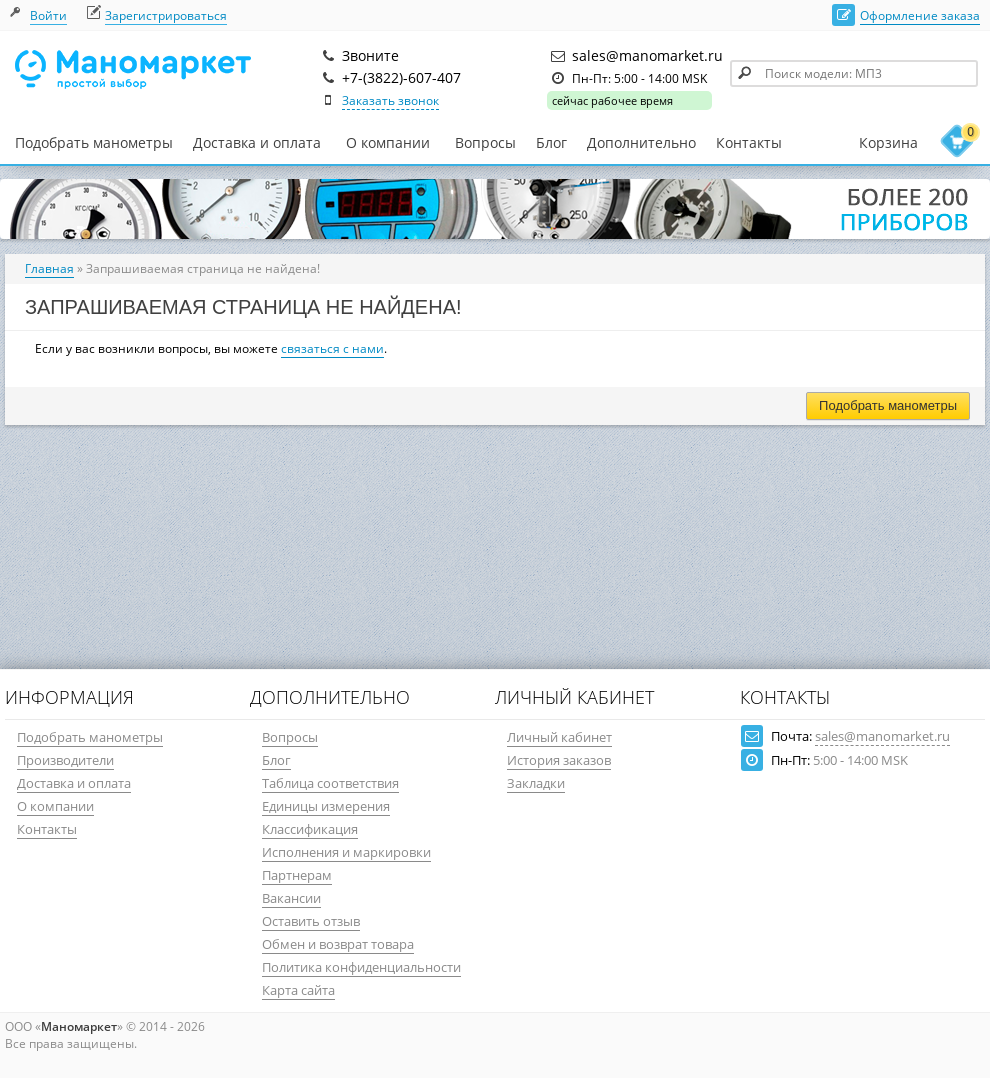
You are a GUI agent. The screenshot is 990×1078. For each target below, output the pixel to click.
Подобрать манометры (94, 142)
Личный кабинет (559, 737)
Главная (49, 268)
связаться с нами (332, 348)
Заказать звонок (390, 100)
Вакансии (291, 898)
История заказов (559, 760)
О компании (388, 143)
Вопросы (485, 142)
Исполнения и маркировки (346, 852)
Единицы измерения (326, 806)
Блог (551, 142)
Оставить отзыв (311, 921)
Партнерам (297, 875)
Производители (65, 760)
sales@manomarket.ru (882, 736)
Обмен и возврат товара (338, 944)
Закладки (536, 783)
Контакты (749, 142)
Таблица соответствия (330, 783)
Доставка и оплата (257, 142)
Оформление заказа (920, 15)
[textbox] (854, 73)
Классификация (310, 829)
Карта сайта (298, 990)
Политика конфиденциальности (361, 967)
